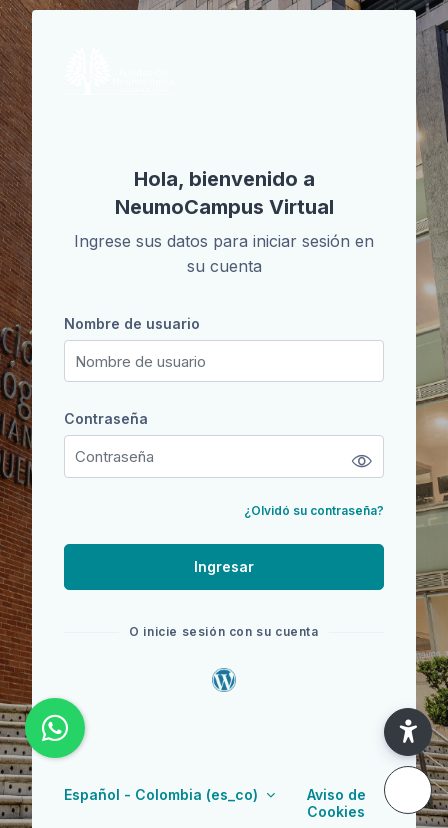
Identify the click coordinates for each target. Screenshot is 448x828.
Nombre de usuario (132, 323)
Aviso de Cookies (336, 803)
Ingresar (224, 566)
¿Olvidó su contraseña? (314, 510)
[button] (408, 732)
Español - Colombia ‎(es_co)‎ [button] (163, 794)
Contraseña (106, 418)
